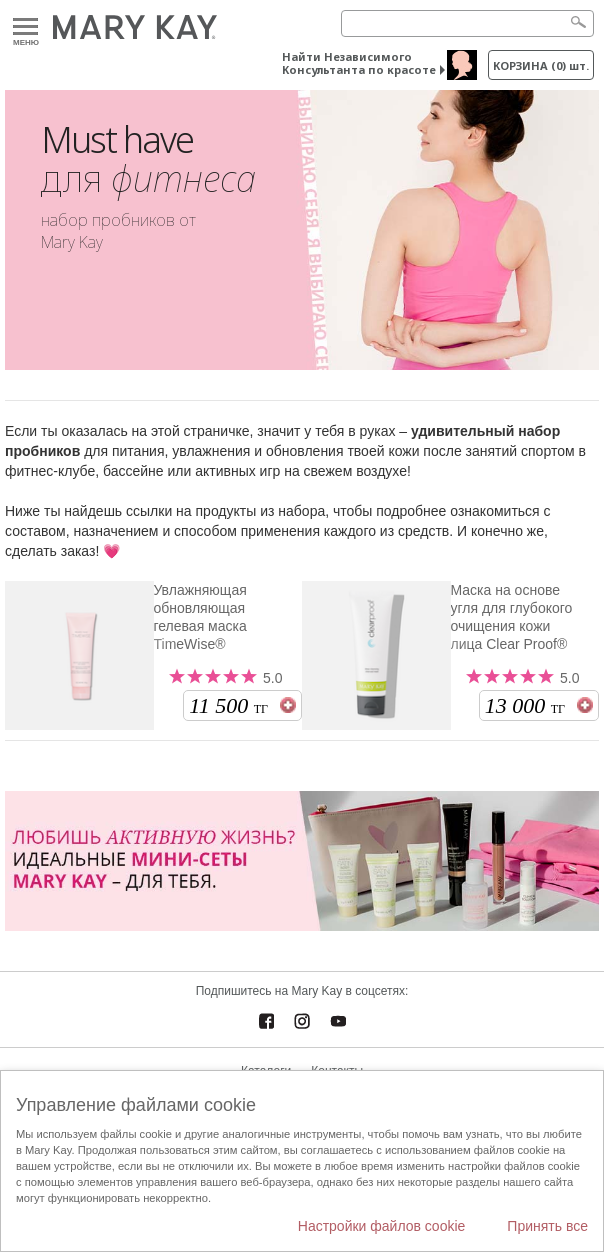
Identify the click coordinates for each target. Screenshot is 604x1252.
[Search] (467, 23)
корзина (541, 65)
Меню (25, 27)
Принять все (547, 1226)
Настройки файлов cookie (382, 1226)
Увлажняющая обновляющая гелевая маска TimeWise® (200, 617)
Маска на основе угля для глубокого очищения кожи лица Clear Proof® (512, 617)
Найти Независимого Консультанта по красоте (359, 63)
